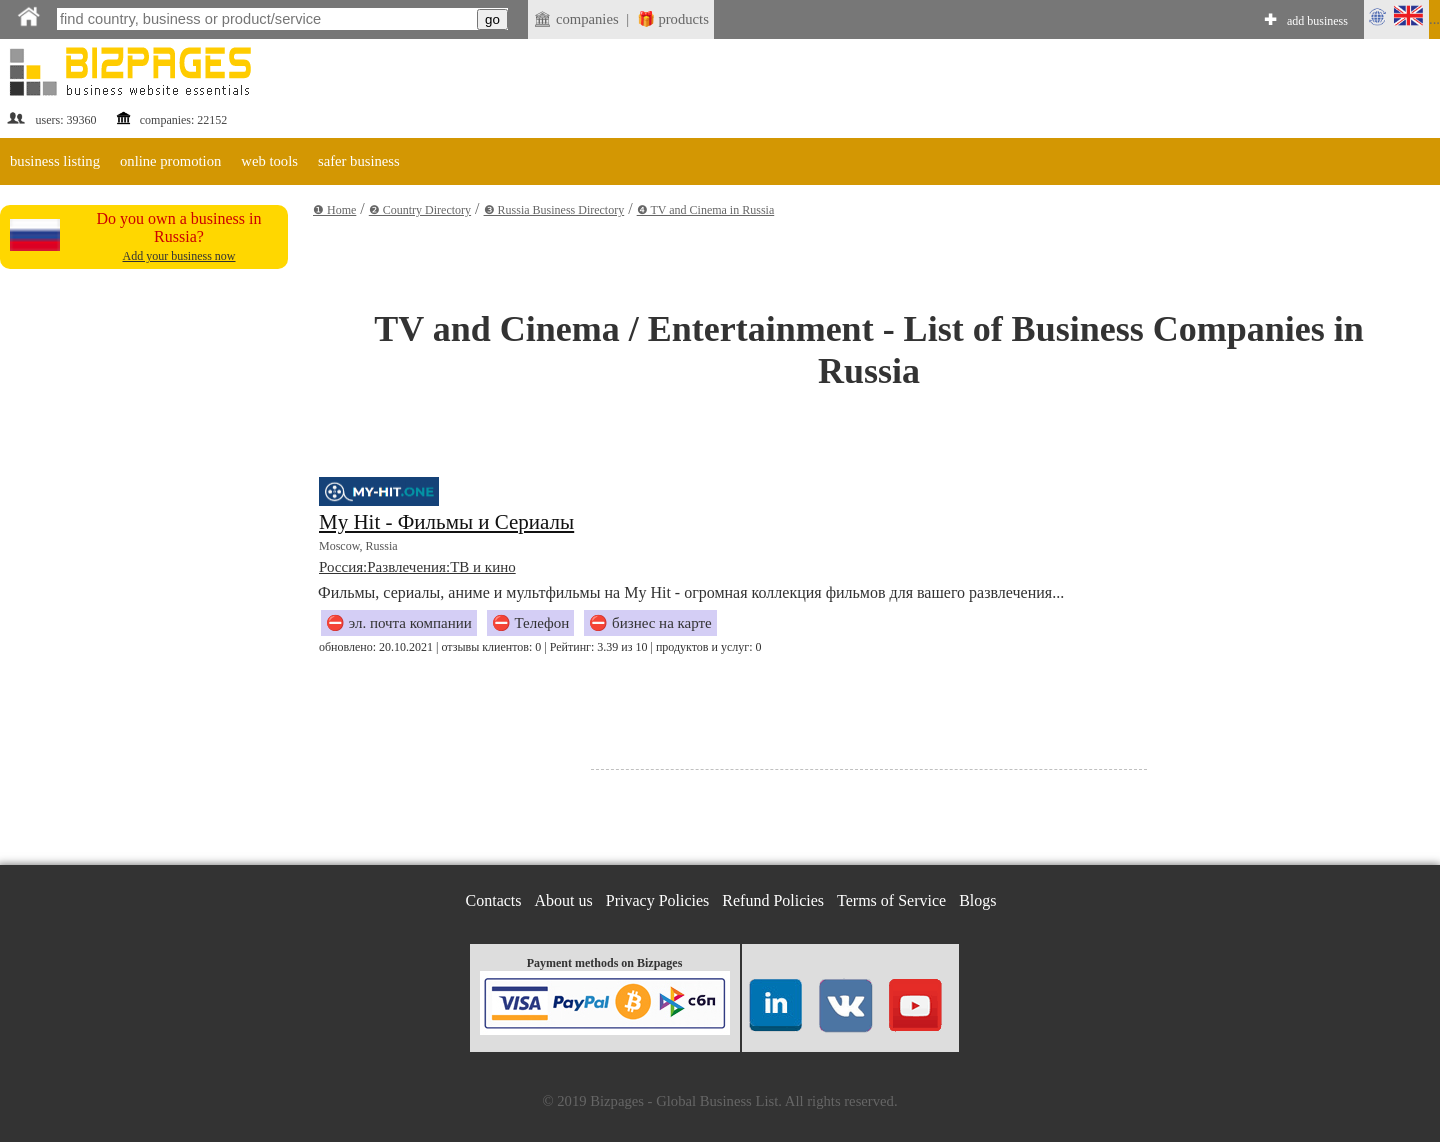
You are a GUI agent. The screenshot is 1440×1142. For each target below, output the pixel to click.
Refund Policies (773, 900)
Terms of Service (891, 900)
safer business (359, 161)
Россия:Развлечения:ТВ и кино (417, 567)
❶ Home (334, 210)
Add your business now (179, 256)
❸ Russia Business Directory (554, 210)
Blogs (977, 900)
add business (1317, 21)
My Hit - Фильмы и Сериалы (446, 522)
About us (564, 900)
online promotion (170, 161)
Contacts (494, 900)
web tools (269, 161)
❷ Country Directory (420, 210)
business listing (55, 161)
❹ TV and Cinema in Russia (706, 210)
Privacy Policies (658, 900)
